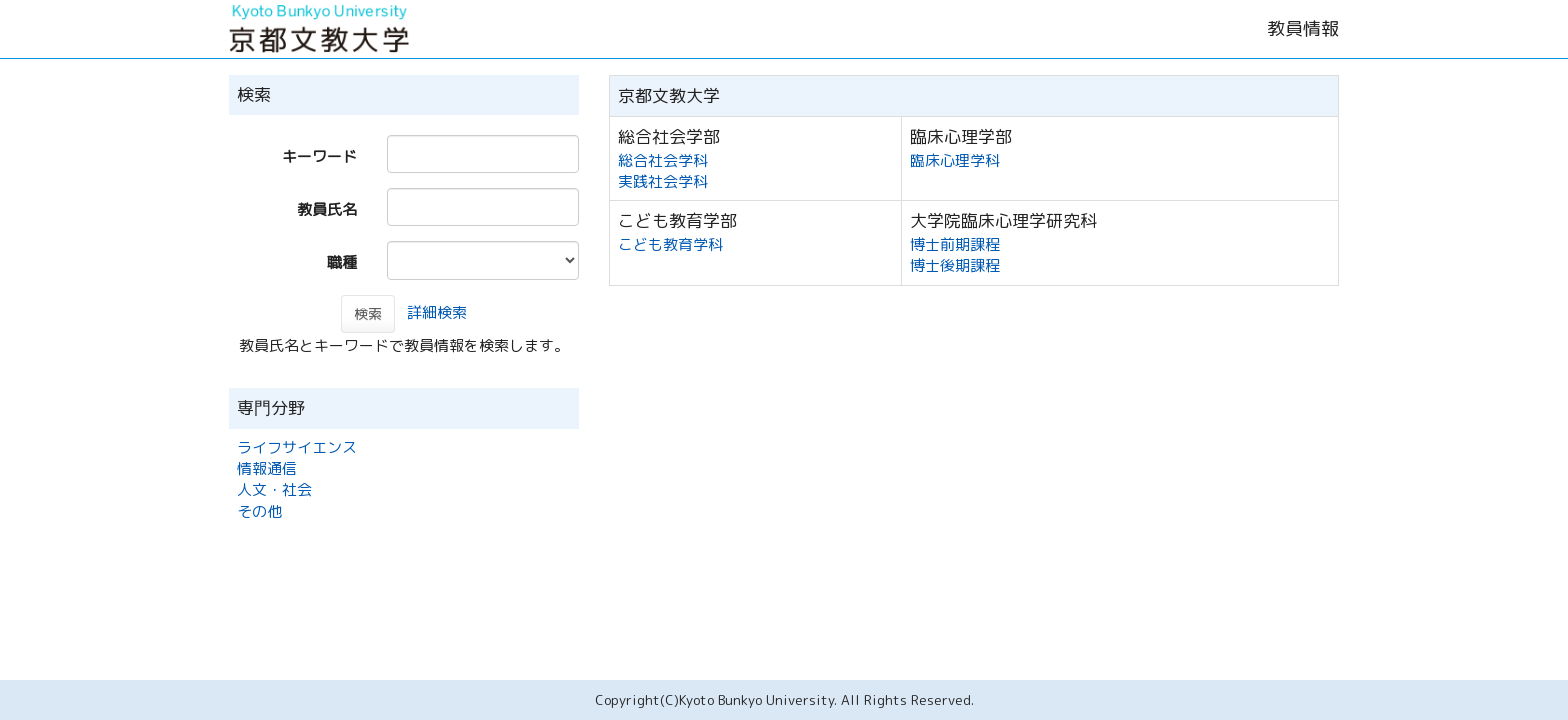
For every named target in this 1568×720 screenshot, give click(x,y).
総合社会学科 (663, 160)
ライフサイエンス (297, 447)
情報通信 (267, 468)
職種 (342, 262)
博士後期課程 (955, 265)
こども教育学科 (670, 244)
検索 (368, 313)
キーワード (319, 156)
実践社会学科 (663, 181)
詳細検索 (437, 312)
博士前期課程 (955, 244)
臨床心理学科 (955, 160)
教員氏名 (327, 209)
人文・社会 (274, 489)
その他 (259, 511)
